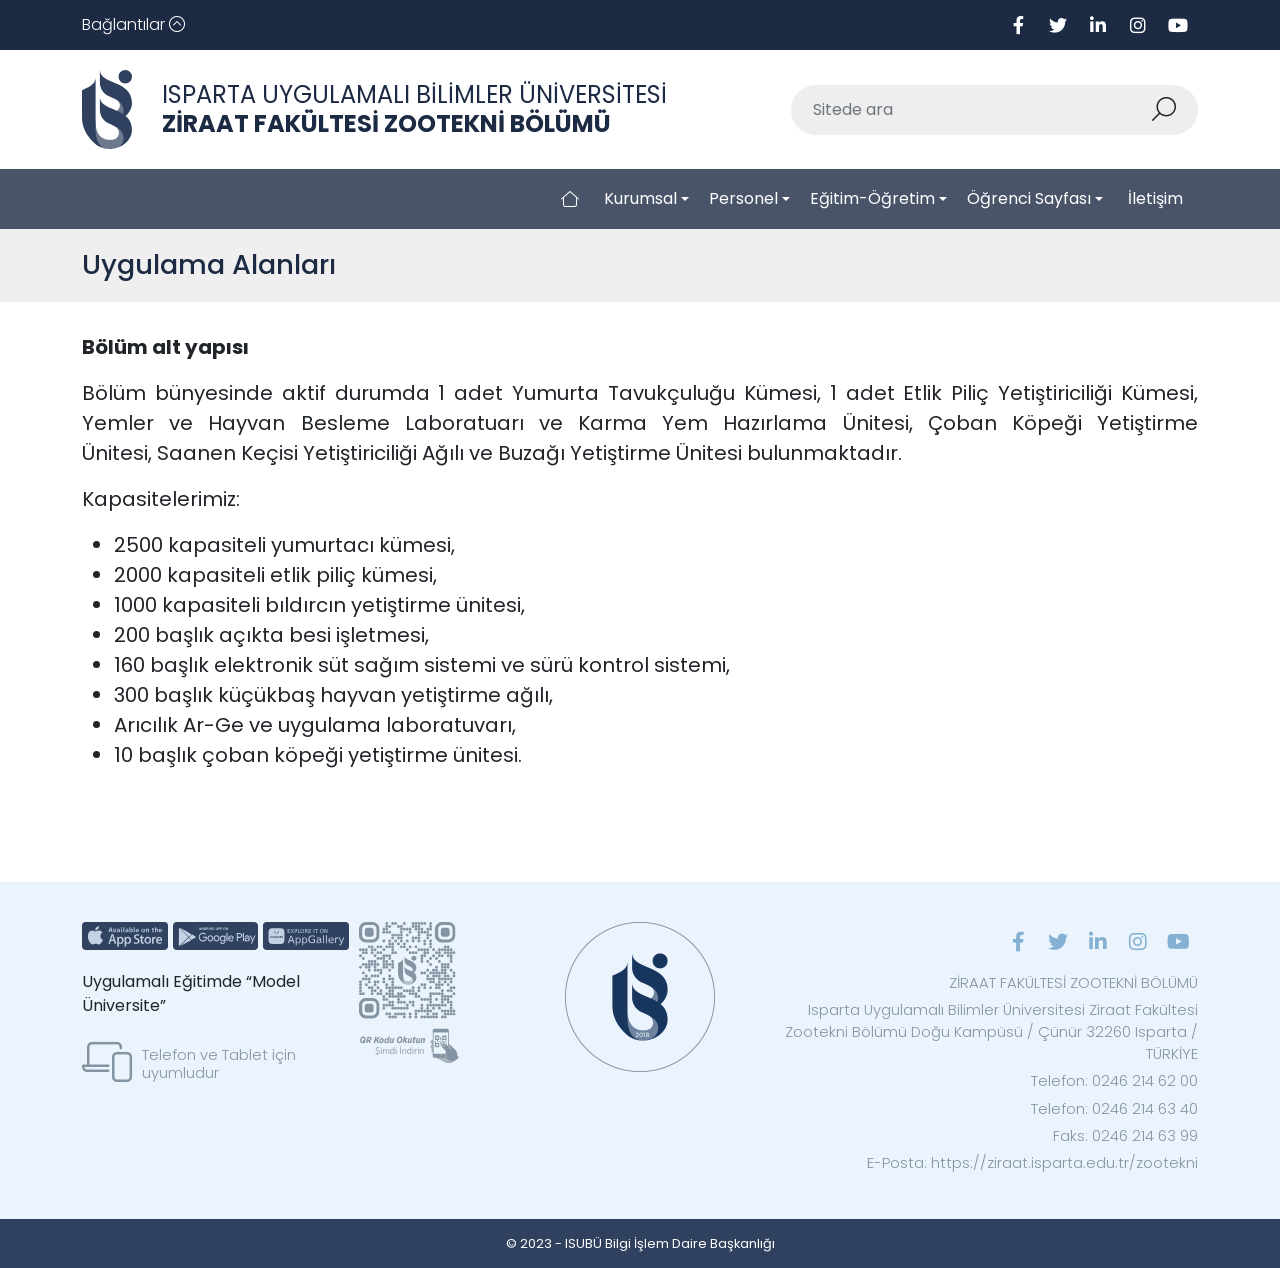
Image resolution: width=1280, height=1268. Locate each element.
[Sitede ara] (971, 110)
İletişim (1155, 198)
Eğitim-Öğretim (872, 198)
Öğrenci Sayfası (1029, 198)
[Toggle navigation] (133, 25)
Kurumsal (640, 198)
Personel (743, 198)
